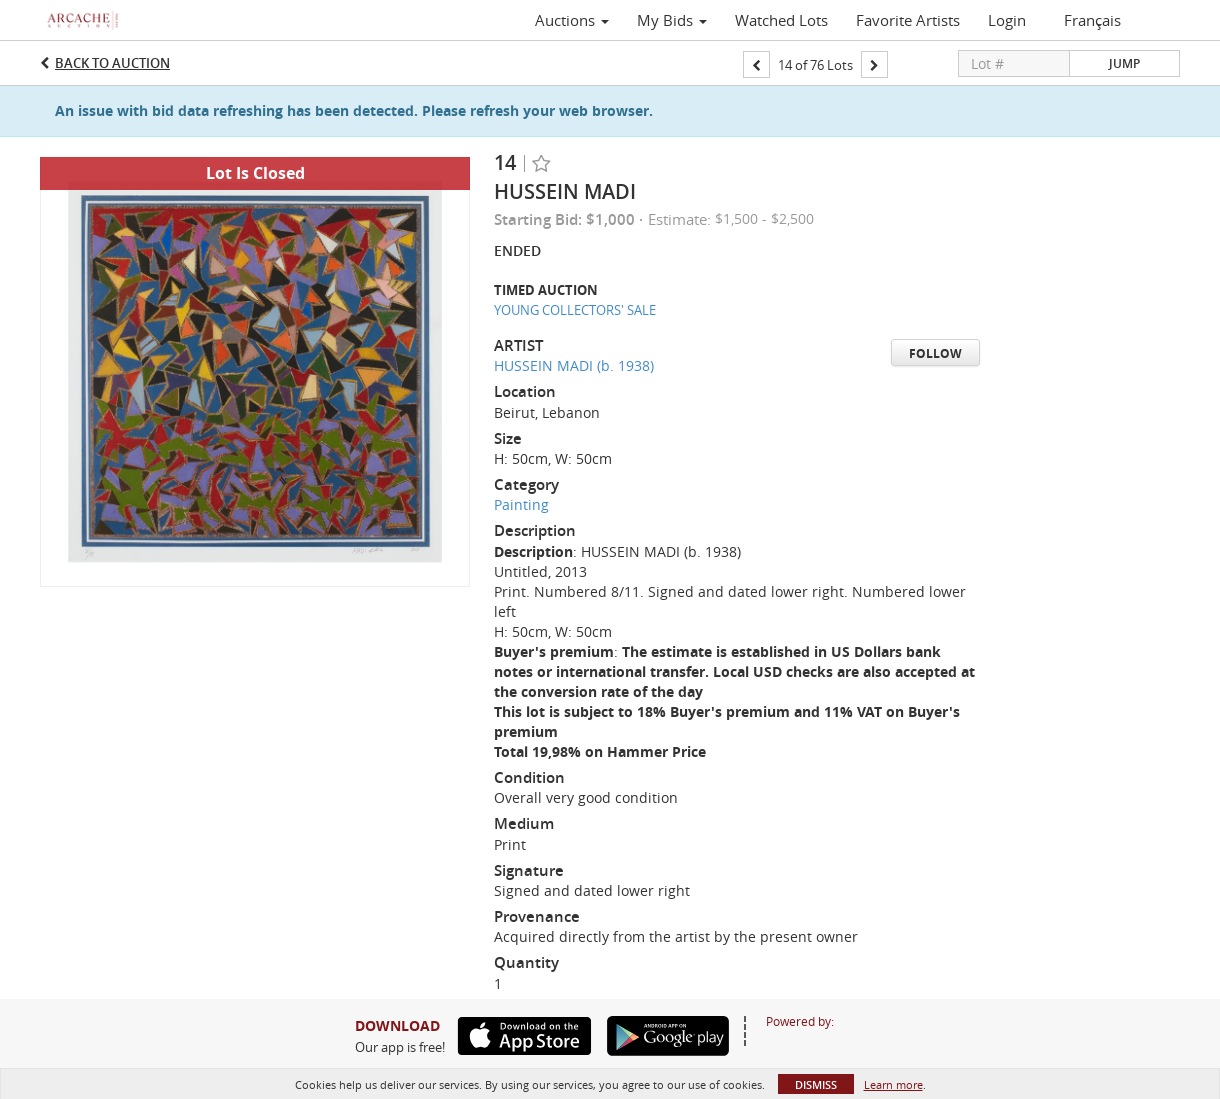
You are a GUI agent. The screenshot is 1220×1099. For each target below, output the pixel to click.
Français (1092, 20)
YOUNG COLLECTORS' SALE (575, 310)
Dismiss (816, 1084)
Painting (521, 504)
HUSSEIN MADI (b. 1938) (574, 365)
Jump (1124, 63)
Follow (935, 353)
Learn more (893, 1084)
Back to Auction (112, 63)
